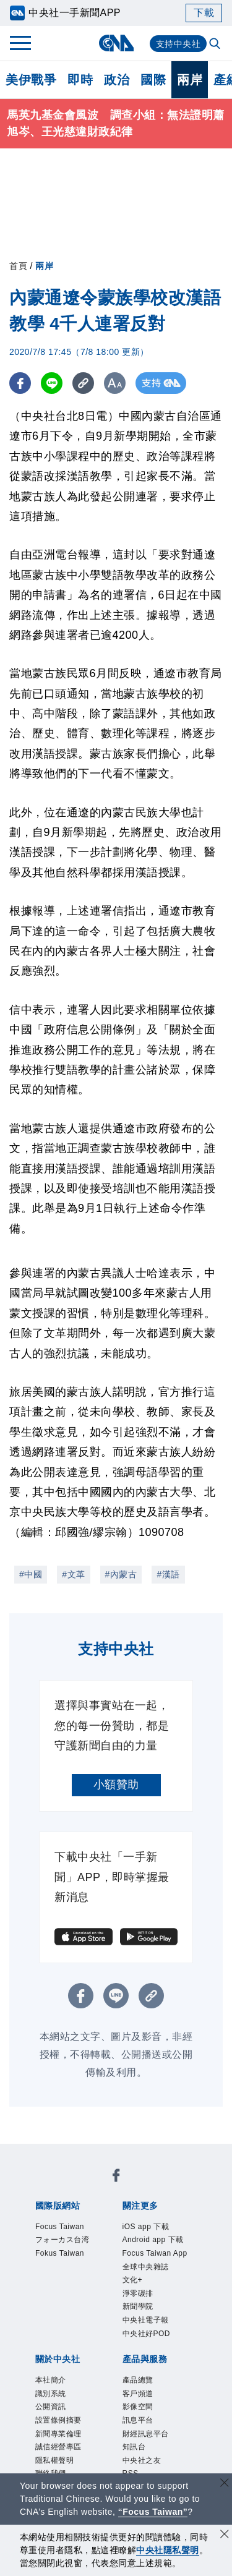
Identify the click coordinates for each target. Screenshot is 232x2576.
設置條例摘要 (58, 2420)
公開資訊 (50, 2406)
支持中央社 (178, 44)
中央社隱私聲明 (167, 2550)
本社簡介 (50, 2380)
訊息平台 (137, 2420)
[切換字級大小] (115, 383)
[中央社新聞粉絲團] (116, 2177)
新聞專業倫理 (58, 2433)
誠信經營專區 (58, 2446)
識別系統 (50, 2393)
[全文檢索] (216, 44)
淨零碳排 (137, 2293)
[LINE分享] (51, 383)
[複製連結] (83, 383)
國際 (153, 80)
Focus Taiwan (59, 2226)
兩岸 (189, 80)
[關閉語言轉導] (224, 2484)
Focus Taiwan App (154, 2253)
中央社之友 (141, 2460)
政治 (116, 80)
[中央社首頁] (116, 43)
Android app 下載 (153, 2239)
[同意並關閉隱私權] (224, 2535)
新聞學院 (137, 2306)
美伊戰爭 (31, 80)
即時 (80, 80)
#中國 (30, 1574)
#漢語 (168, 1574)
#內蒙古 (121, 1574)
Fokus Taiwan (59, 2253)
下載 (204, 12)
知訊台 (134, 2446)
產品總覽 (137, 2380)
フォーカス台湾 (62, 2239)
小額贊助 (116, 1784)
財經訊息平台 (145, 2433)
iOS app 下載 (146, 2226)
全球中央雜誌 (145, 2267)
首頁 (18, 266)
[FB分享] (20, 383)
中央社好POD (146, 2333)
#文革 (73, 1574)
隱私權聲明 (54, 2460)
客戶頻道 (137, 2393)
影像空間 (137, 2406)
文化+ (132, 2279)
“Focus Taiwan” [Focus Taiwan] (153, 2512)
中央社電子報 (145, 2320)
